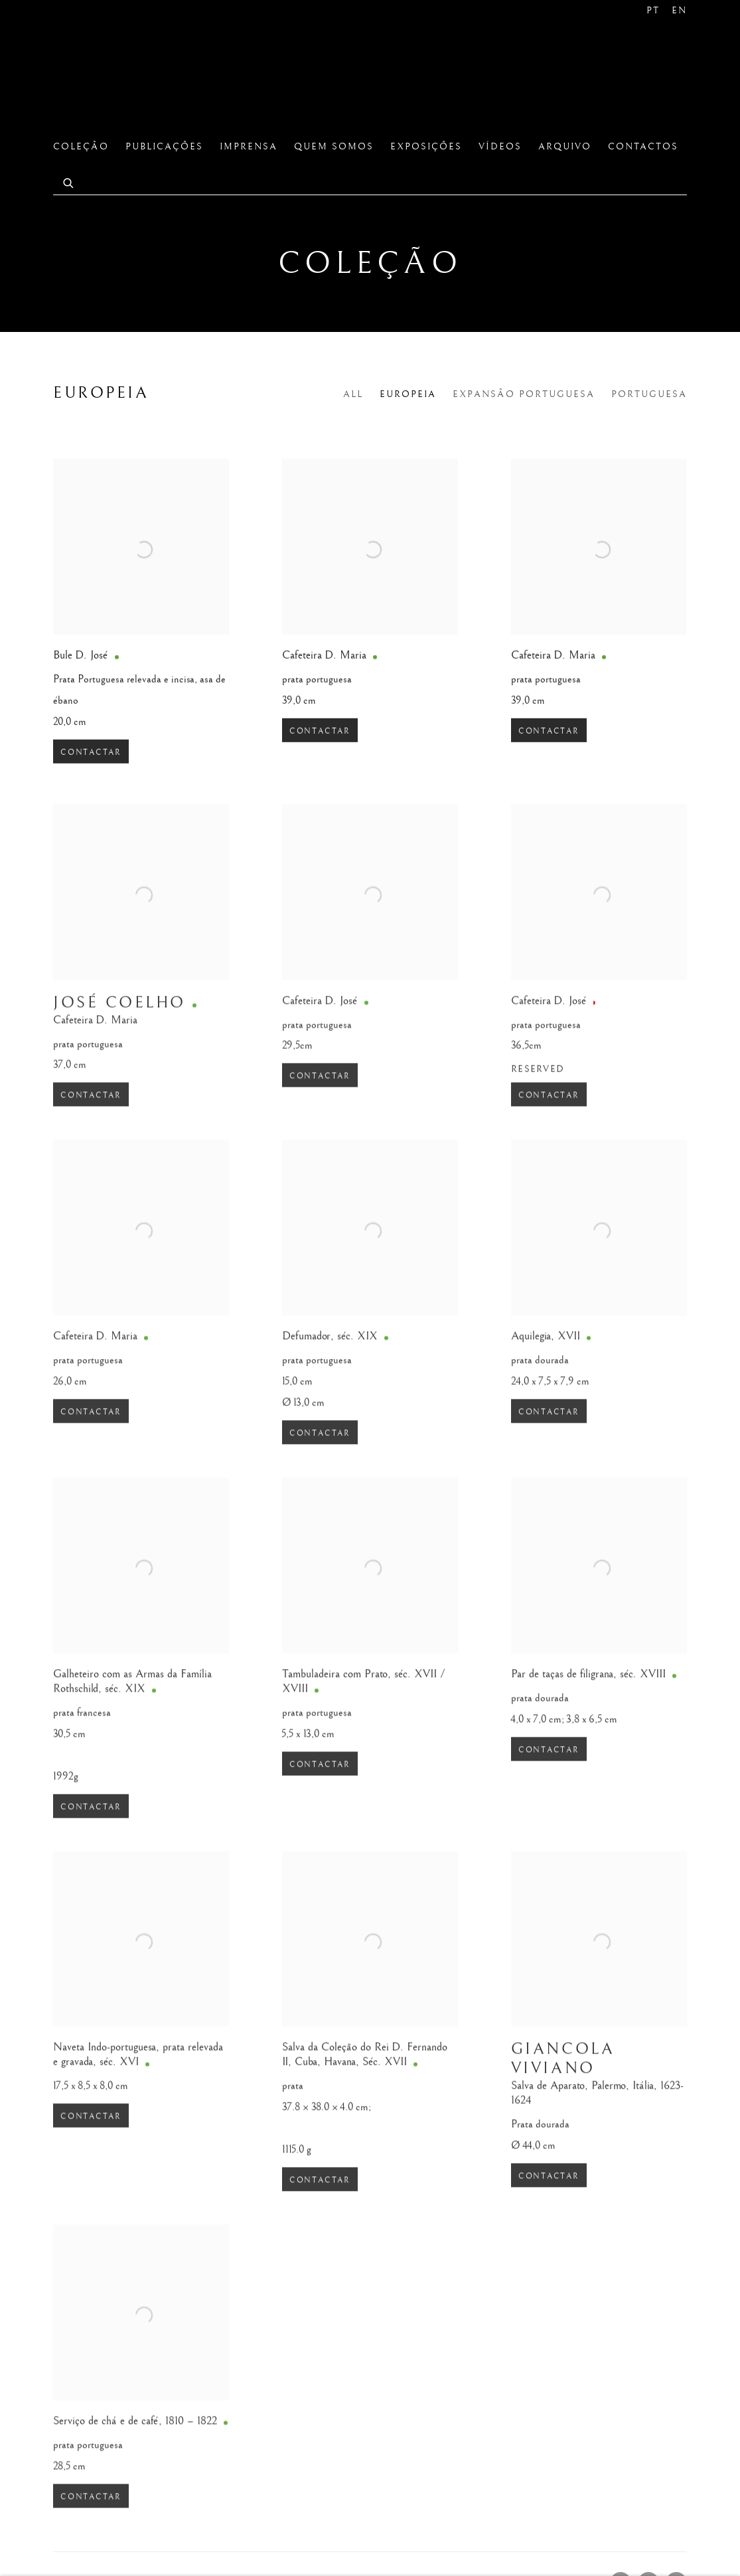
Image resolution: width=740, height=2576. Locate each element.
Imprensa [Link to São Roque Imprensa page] (248, 146)
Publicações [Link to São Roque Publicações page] (164, 146)
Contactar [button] (90, 769)
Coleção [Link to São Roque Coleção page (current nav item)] (81, 146)
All (353, 394)
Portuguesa (649, 394)
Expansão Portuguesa (524, 394)
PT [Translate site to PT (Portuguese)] (653, 10)
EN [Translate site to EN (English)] (679, 10)
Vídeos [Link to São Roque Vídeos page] (500, 146)
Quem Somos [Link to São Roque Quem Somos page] (334, 146)
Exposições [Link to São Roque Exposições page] (426, 146)
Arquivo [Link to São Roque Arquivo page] (564, 146)
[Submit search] (69, 182)
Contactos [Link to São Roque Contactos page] (643, 146)
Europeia (101, 393)
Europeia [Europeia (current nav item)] (408, 394)
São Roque (99, 76)
